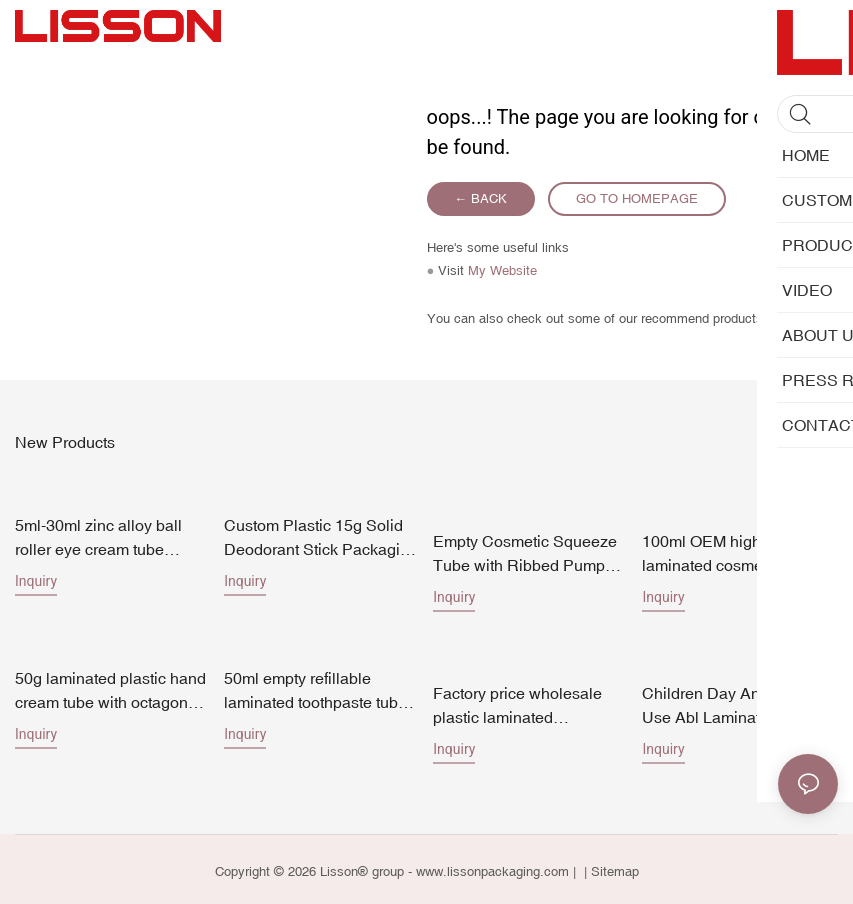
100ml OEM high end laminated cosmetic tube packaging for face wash (728, 536)
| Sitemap (609, 867)
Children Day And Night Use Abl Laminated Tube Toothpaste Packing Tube (733, 702)
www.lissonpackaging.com (492, 867)
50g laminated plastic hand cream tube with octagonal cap (110, 687)
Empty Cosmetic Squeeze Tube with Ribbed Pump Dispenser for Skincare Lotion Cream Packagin (525, 551)
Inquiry (36, 579)
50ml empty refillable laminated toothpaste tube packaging (315, 687)
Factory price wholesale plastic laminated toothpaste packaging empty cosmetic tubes (517, 702)
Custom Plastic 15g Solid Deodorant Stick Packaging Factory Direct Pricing (321, 536)
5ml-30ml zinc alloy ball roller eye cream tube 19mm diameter (98, 536)
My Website (502, 270)
